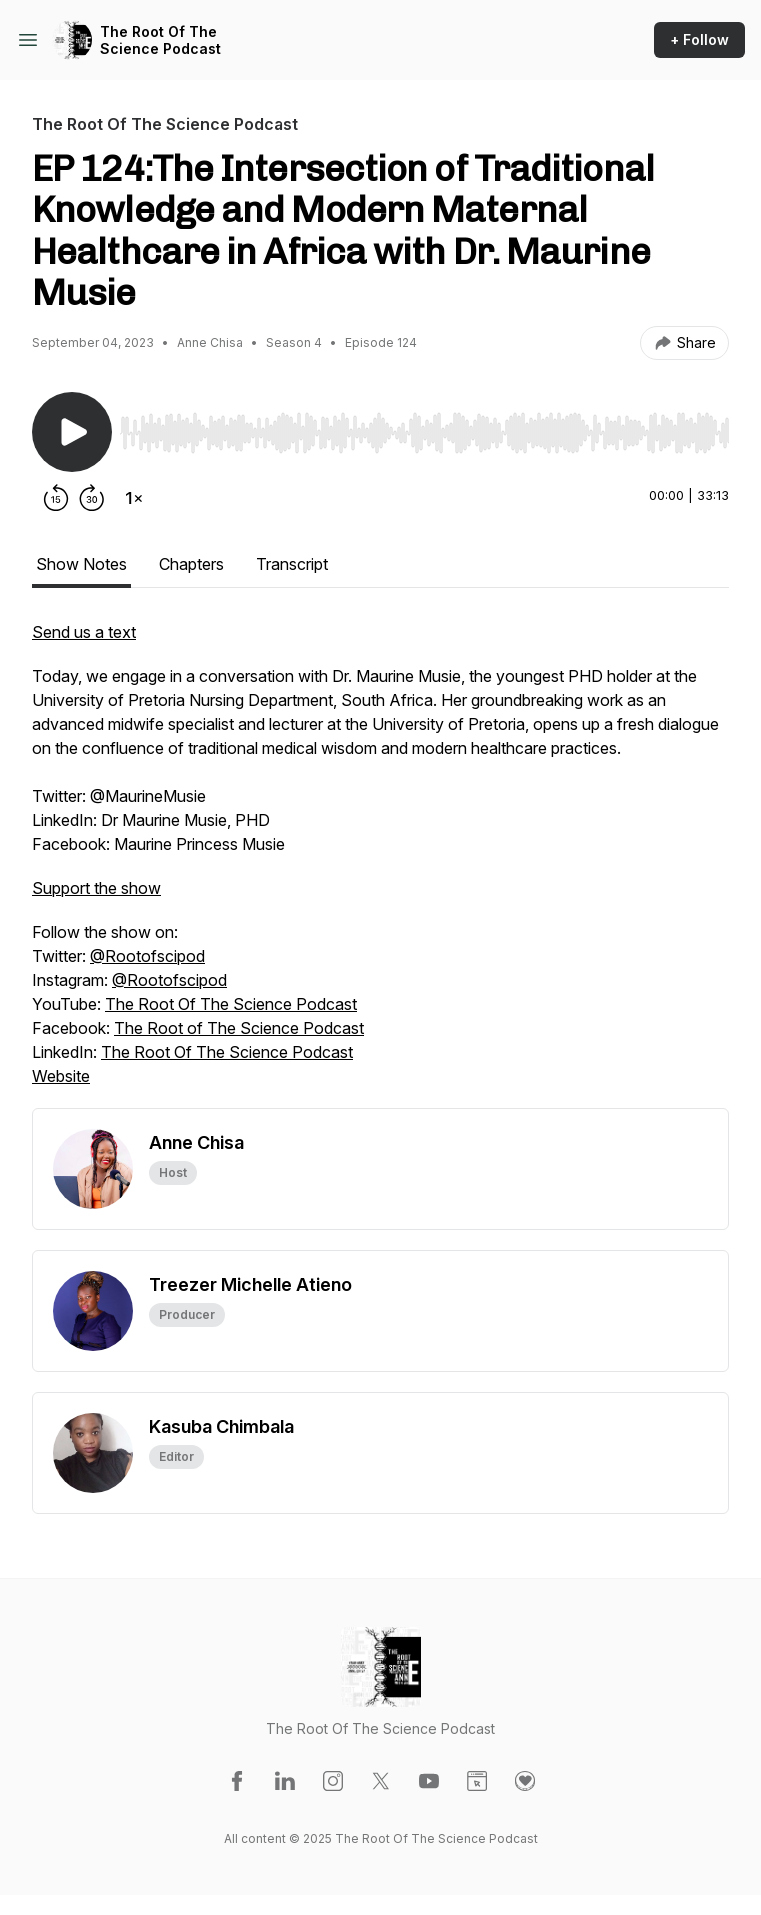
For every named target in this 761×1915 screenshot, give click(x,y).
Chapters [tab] (191, 564)
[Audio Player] (424, 427)
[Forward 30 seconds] (92, 498)
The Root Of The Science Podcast (160, 40)
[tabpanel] (380, 864)
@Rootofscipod (147, 956)
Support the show (96, 888)
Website (61, 1076)
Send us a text (84, 632)
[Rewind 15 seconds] (56, 498)
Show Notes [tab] (81, 564)
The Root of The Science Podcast (239, 1028)
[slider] (424, 433)
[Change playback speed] (134, 498)
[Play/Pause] (72, 432)
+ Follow (699, 39)
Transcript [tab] (292, 564)
